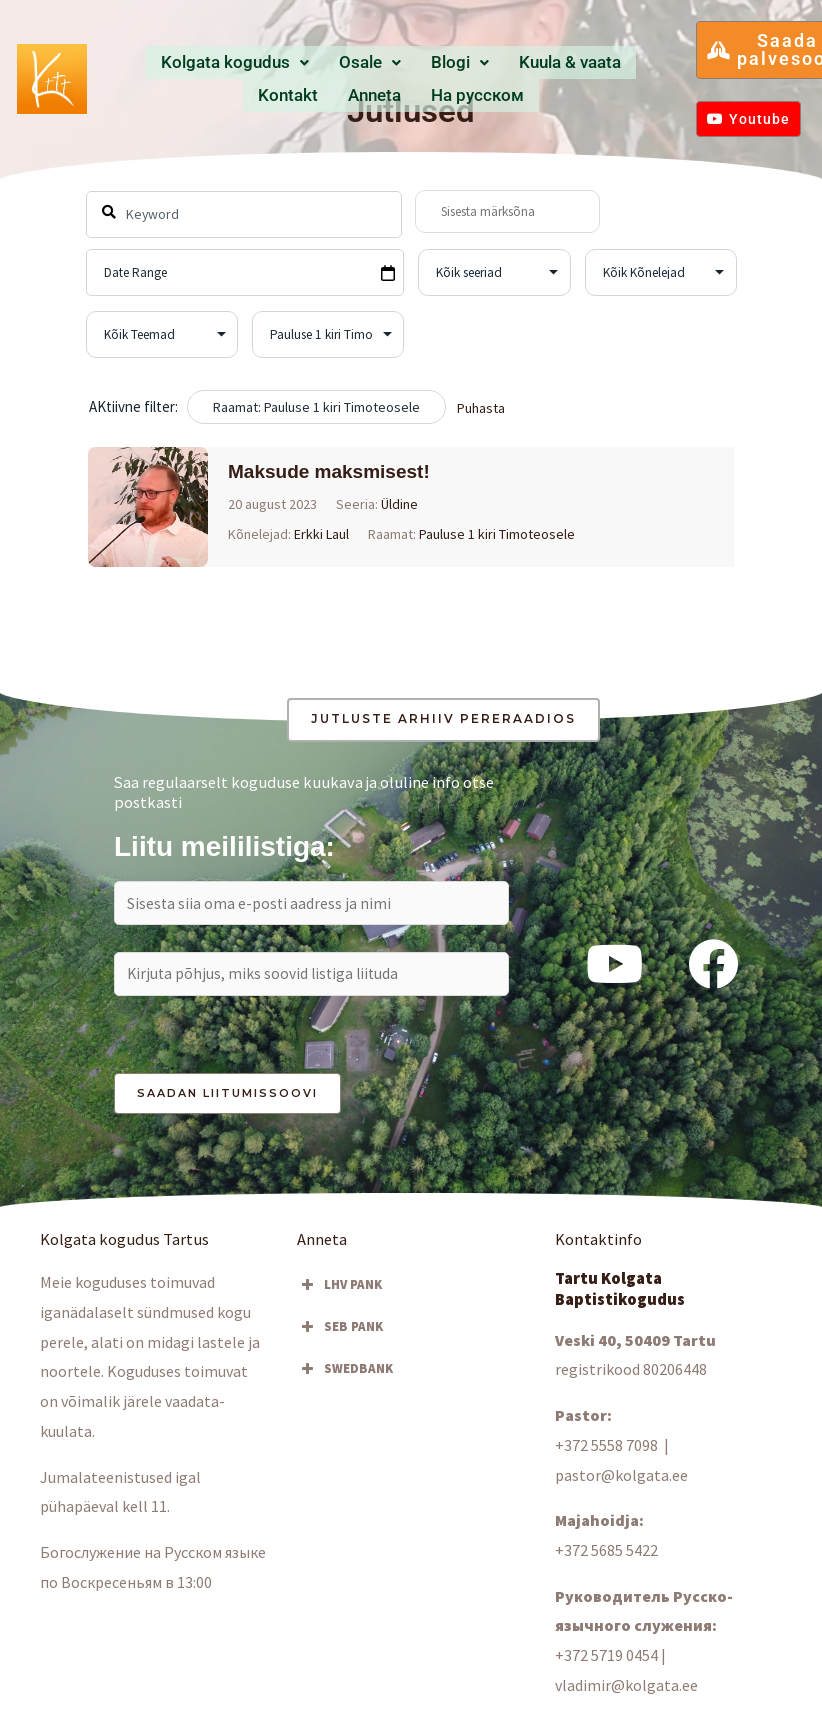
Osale (320, 63)
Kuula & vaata (468, 63)
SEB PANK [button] (340, 1332)
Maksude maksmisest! (329, 471)
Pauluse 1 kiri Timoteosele (497, 534)
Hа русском (391, 94)
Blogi (386, 63)
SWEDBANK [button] (345, 1374)
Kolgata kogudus (215, 63)
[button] (215, 63)
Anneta (609, 63)
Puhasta (481, 408)
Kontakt (550, 63)
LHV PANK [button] (339, 1290)
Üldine (399, 504)
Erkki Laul (321, 534)
